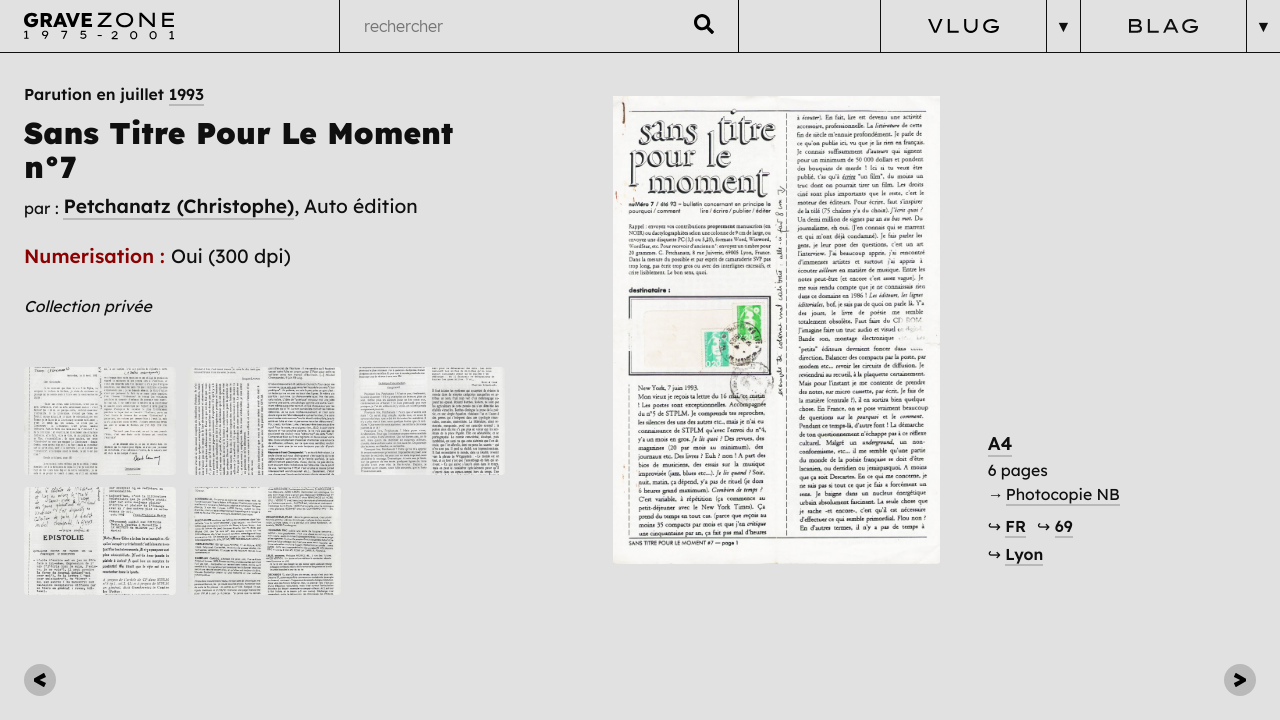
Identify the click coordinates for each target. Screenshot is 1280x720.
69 (1064, 526)
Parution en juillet (114, 94)
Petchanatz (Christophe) (178, 206)
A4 (1000, 443)
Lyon (1024, 554)
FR (1015, 526)
